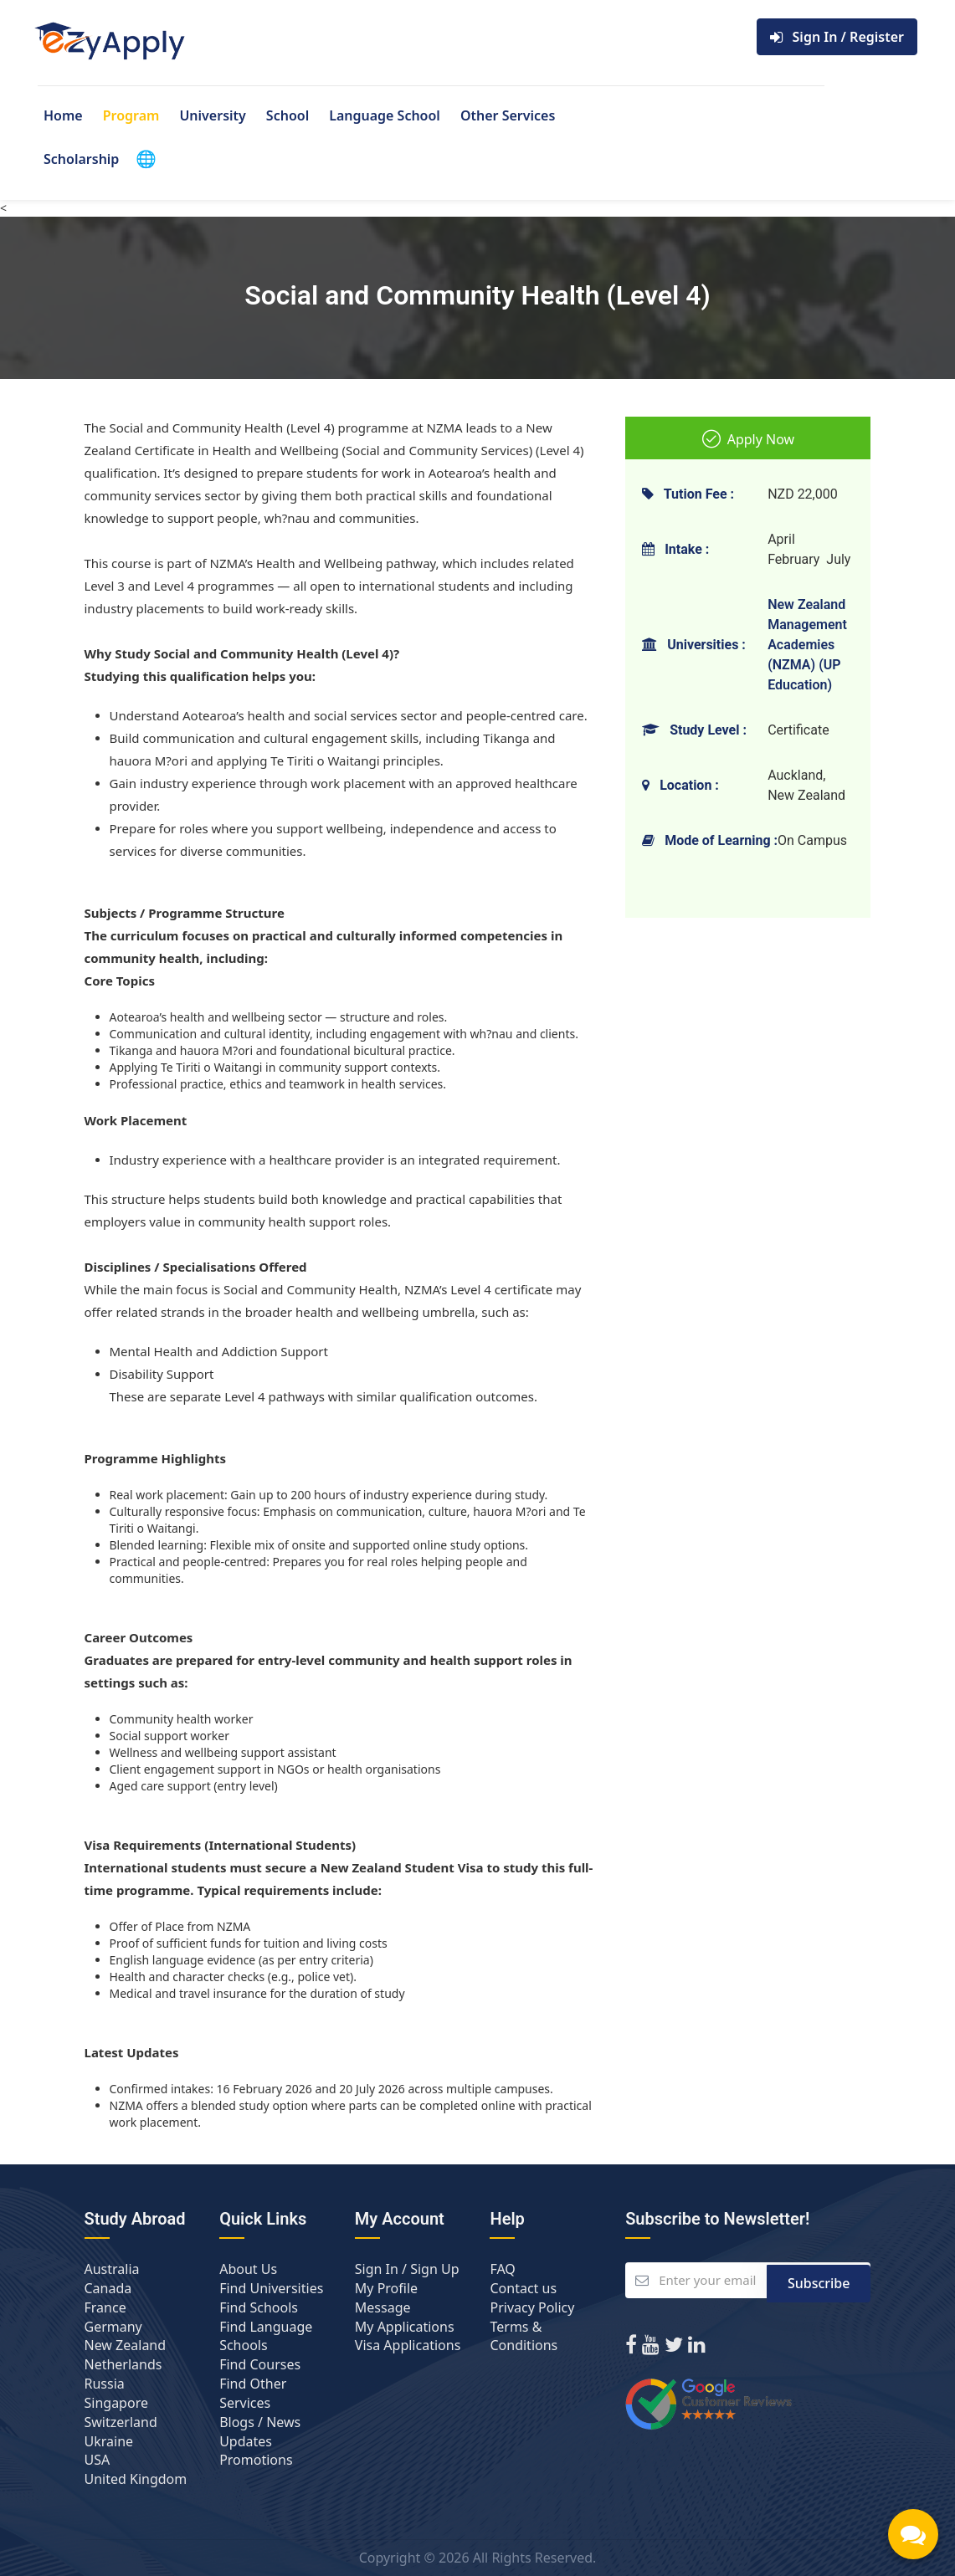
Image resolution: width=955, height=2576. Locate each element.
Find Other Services (252, 2393)
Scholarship (81, 159)
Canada (108, 2288)
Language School (384, 115)
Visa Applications (407, 2345)
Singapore (116, 2403)
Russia (105, 2383)
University (212, 115)
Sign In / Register (837, 37)
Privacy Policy (532, 2307)
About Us (248, 2269)
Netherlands (123, 2364)
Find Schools (258, 2307)
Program (131, 115)
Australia (112, 2269)
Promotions (255, 2460)
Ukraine (109, 2441)
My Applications (404, 2326)
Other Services (507, 115)
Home (63, 115)
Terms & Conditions (523, 2336)
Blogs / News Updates (259, 2432)
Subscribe (819, 2280)
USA (97, 2460)
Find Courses (259, 2364)
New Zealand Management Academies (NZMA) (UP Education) (807, 645)
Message (383, 2307)
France (105, 2307)
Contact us (523, 2288)
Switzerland (121, 2422)
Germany (113, 2326)
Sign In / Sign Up (407, 2269)
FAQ (502, 2269)
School (287, 115)
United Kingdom (136, 2479)
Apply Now (748, 438)
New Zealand (126, 2345)
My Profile (386, 2288)
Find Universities (271, 2288)
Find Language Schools (265, 2336)
